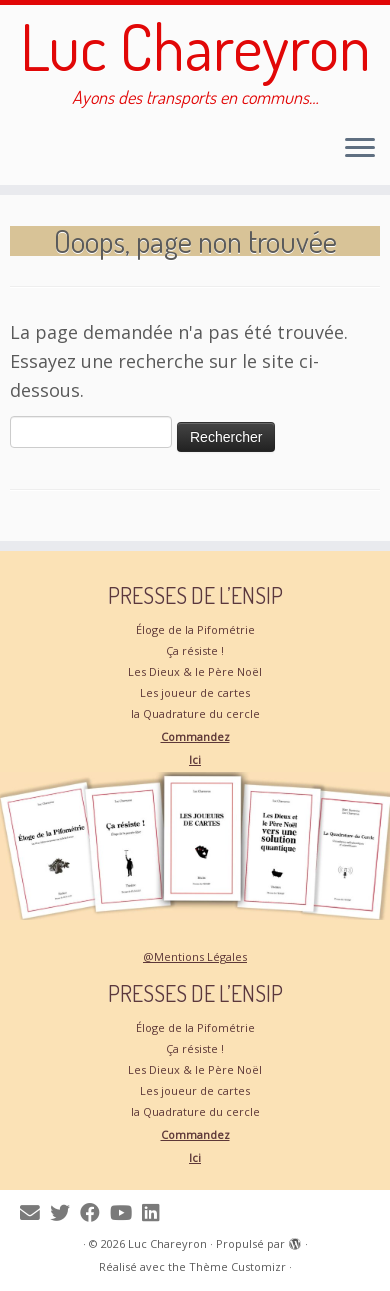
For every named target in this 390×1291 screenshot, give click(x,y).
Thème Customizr (237, 1266)
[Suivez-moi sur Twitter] (65, 1212)
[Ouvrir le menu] (360, 149)
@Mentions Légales (195, 956)
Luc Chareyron (195, 46)
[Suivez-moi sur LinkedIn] (155, 1212)
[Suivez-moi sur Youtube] (126, 1212)
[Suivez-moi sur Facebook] (95, 1212)
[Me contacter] (35, 1212)
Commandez (195, 736)
